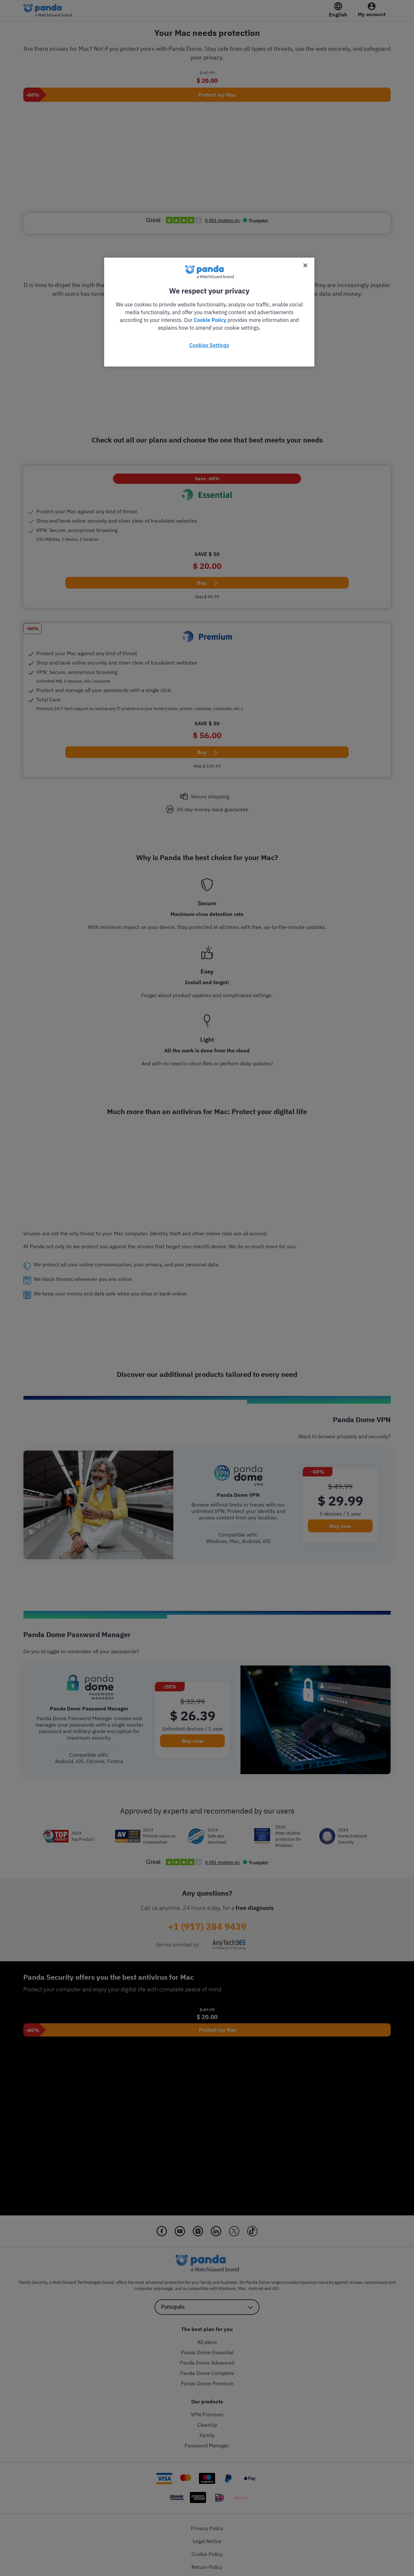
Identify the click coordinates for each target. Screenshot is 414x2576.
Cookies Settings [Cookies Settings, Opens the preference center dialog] (209, 345)
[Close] (305, 265)
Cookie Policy (210, 320)
